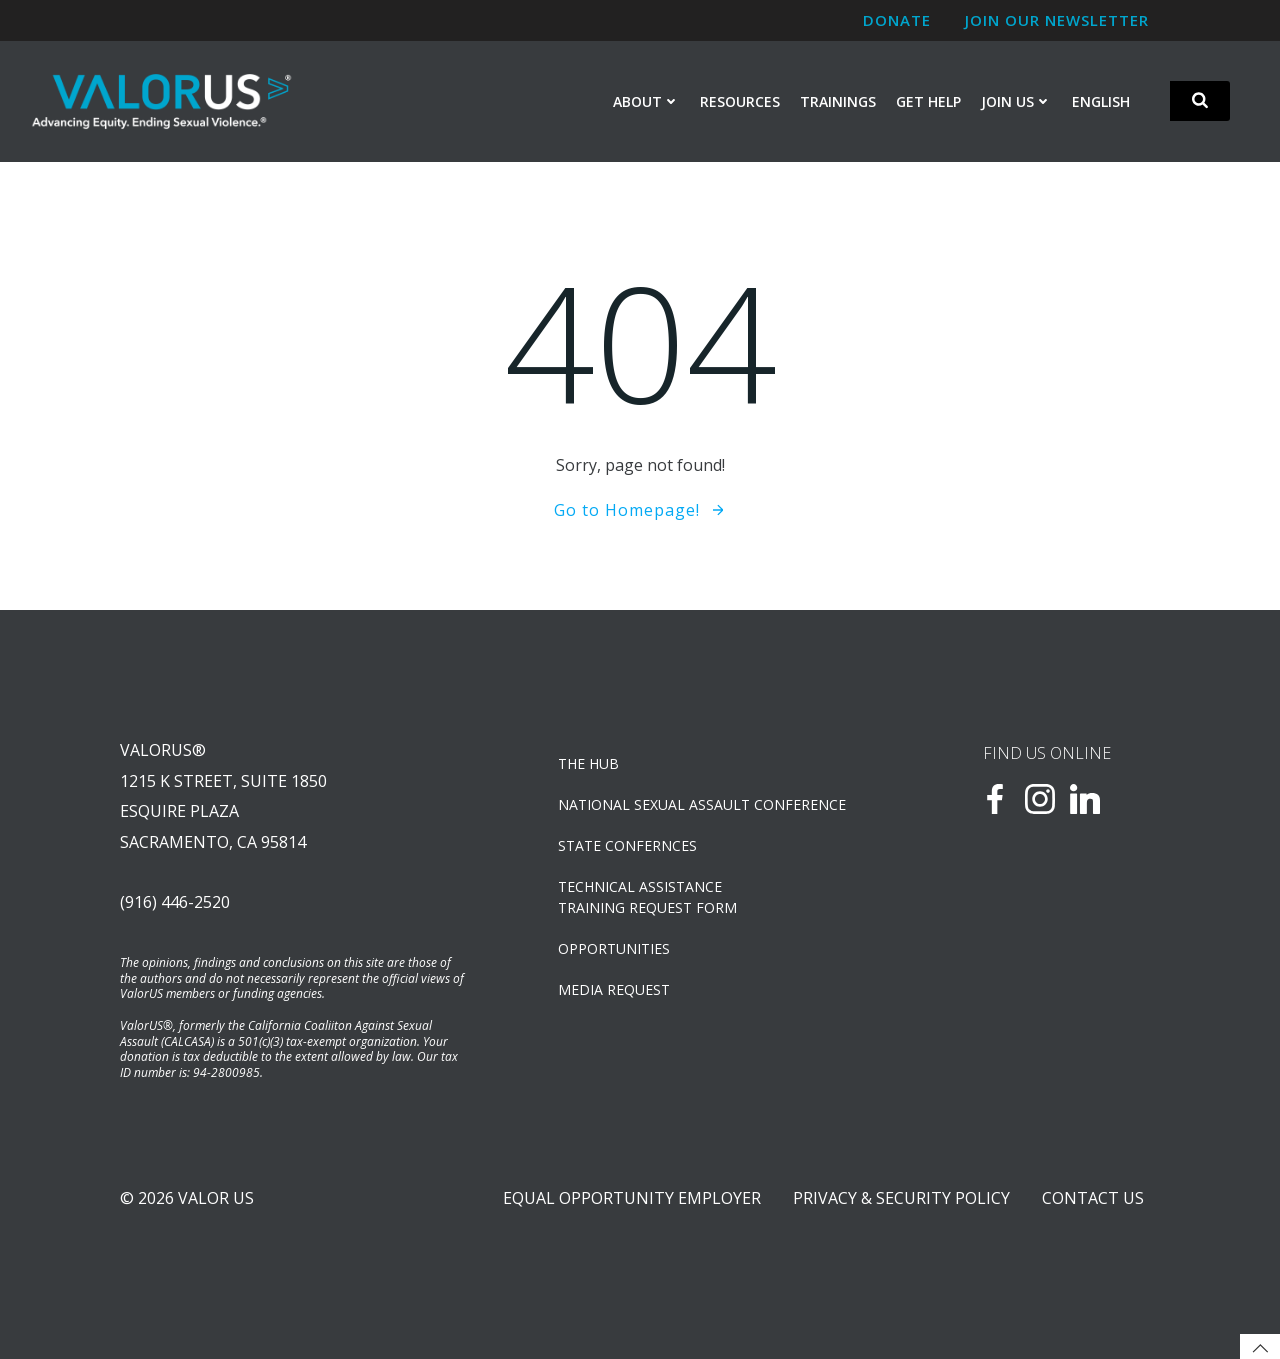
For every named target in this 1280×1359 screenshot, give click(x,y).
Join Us (1016, 101)
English (1101, 101)
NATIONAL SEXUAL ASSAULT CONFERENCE (701, 804)
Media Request (614, 989)
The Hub (588, 763)
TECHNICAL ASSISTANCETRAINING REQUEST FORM (647, 897)
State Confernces (627, 845)
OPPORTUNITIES (614, 948)
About (646, 101)
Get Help (928, 101)
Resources (740, 101)
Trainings (838, 101)
